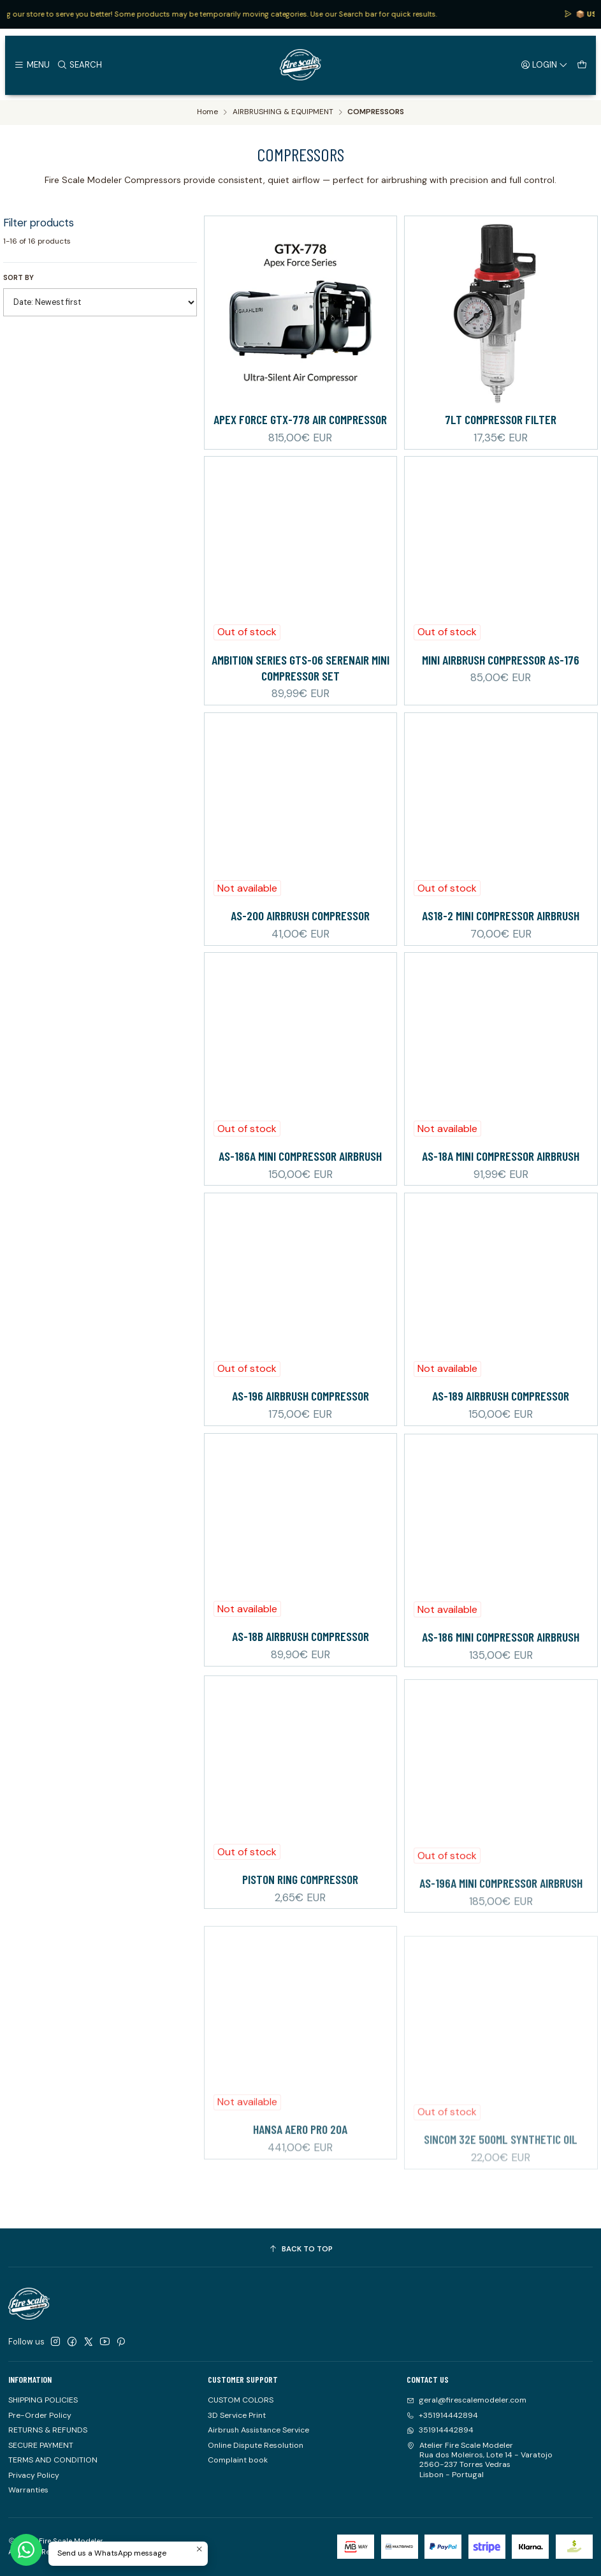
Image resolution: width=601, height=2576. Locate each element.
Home (207, 112)
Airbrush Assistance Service (258, 2430)
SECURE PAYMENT (40, 2445)
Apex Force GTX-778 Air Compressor (300, 419)
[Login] (544, 64)
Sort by (18, 277)
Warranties (28, 2490)
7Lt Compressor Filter (500, 419)
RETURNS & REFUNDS (47, 2430)
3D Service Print (237, 2415)
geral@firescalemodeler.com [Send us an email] (466, 2400)
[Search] (79, 64)
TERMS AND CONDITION (53, 2460)
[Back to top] (300, 2249)
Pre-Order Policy (39, 2415)
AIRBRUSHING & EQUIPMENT (283, 112)
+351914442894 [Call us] (442, 2415)
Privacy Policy (33, 2475)
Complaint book (238, 2460)
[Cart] (581, 64)
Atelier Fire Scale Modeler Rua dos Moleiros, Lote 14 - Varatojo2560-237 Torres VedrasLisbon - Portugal (480, 2460)
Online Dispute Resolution (255, 2445)
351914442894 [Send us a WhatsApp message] (440, 2430)
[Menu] (31, 64)
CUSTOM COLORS (240, 2400)
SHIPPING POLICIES (43, 2400)
